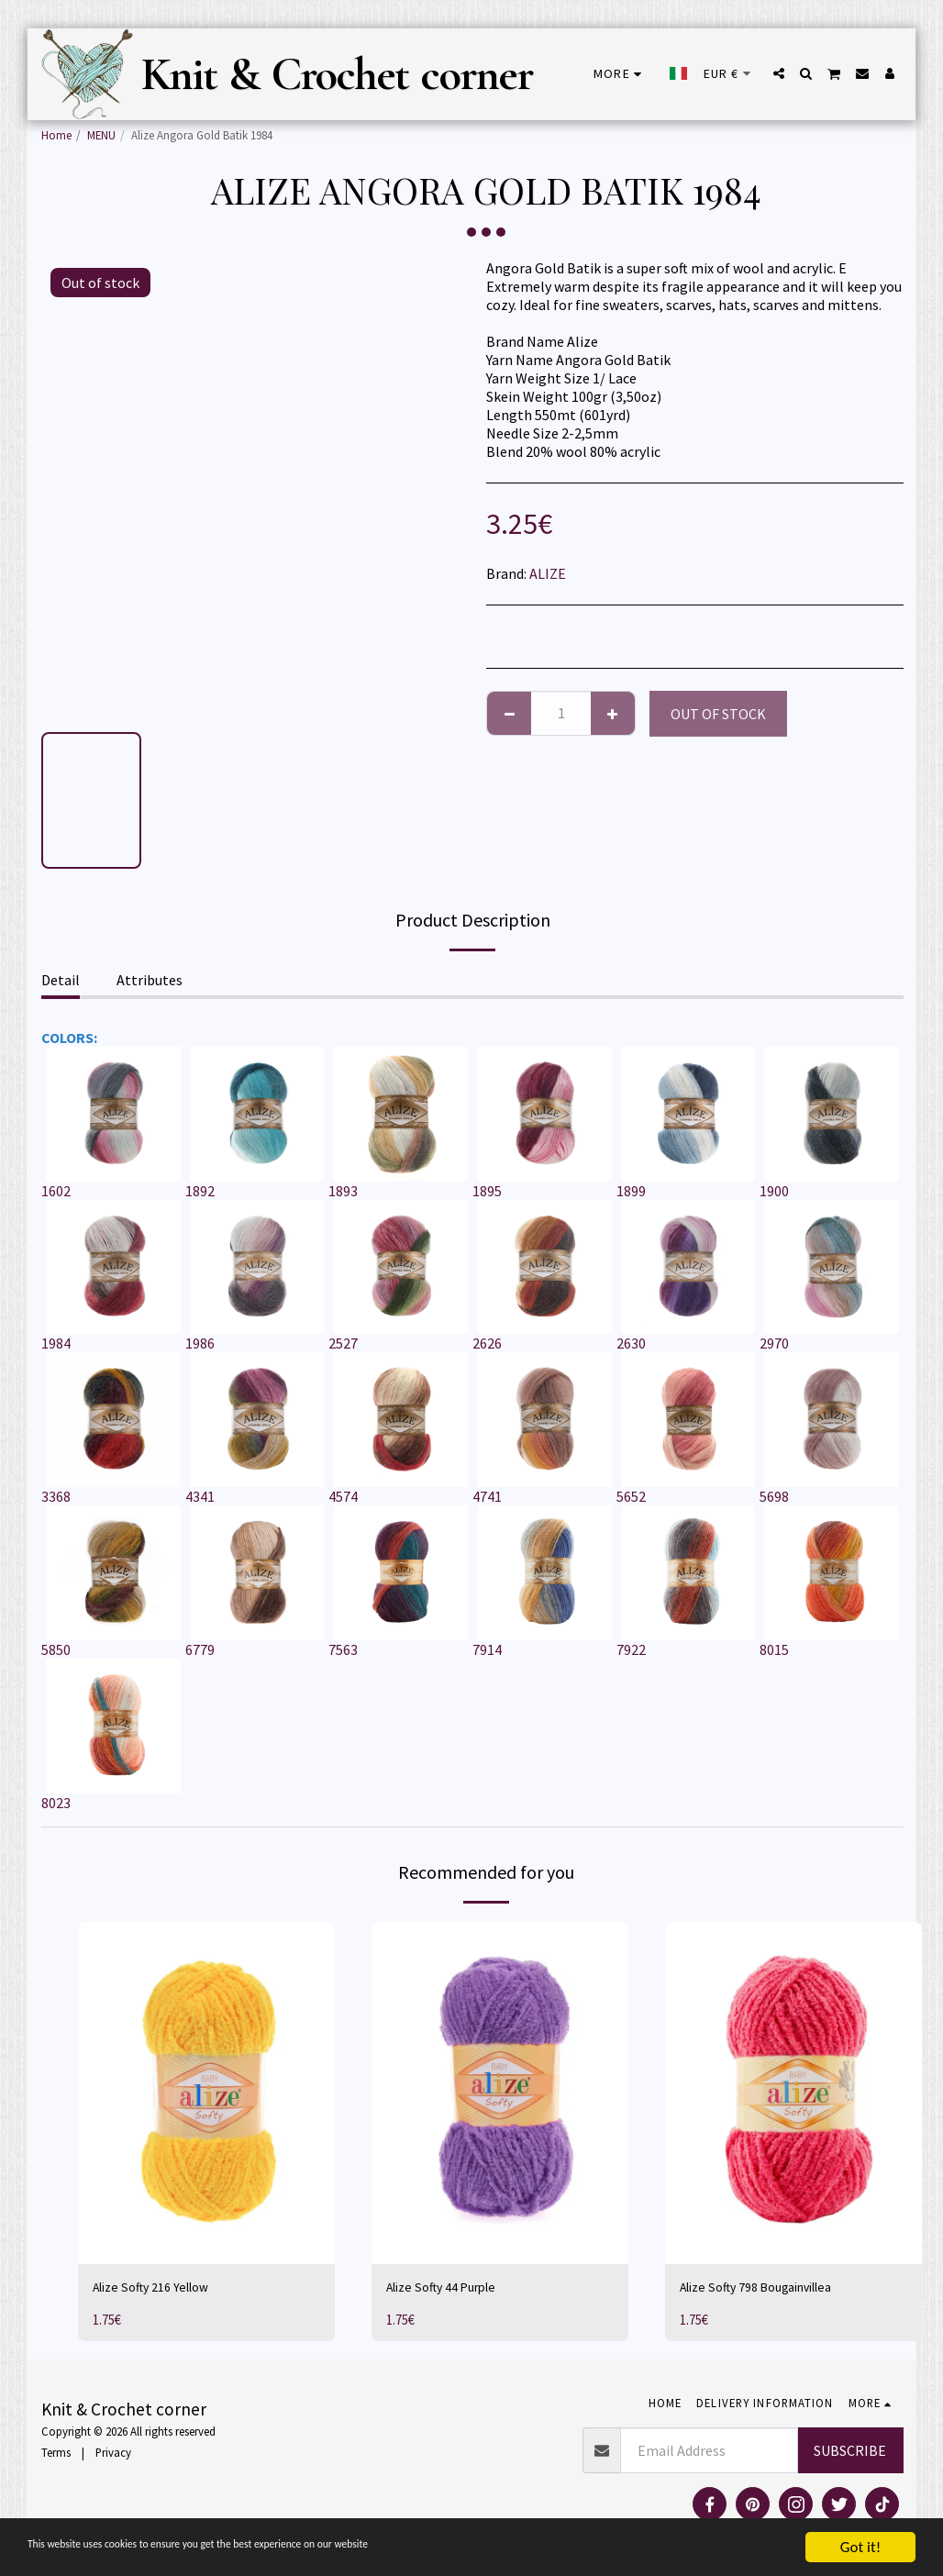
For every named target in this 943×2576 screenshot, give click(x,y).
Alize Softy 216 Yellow (159, 2290)
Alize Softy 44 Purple (450, 2290)
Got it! (860, 2547)
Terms (56, 2455)
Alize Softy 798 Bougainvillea (769, 2290)
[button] (779, 73)
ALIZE (547, 573)
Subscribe (850, 2454)
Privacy (113, 2455)
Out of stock (718, 714)
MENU (101, 135)
